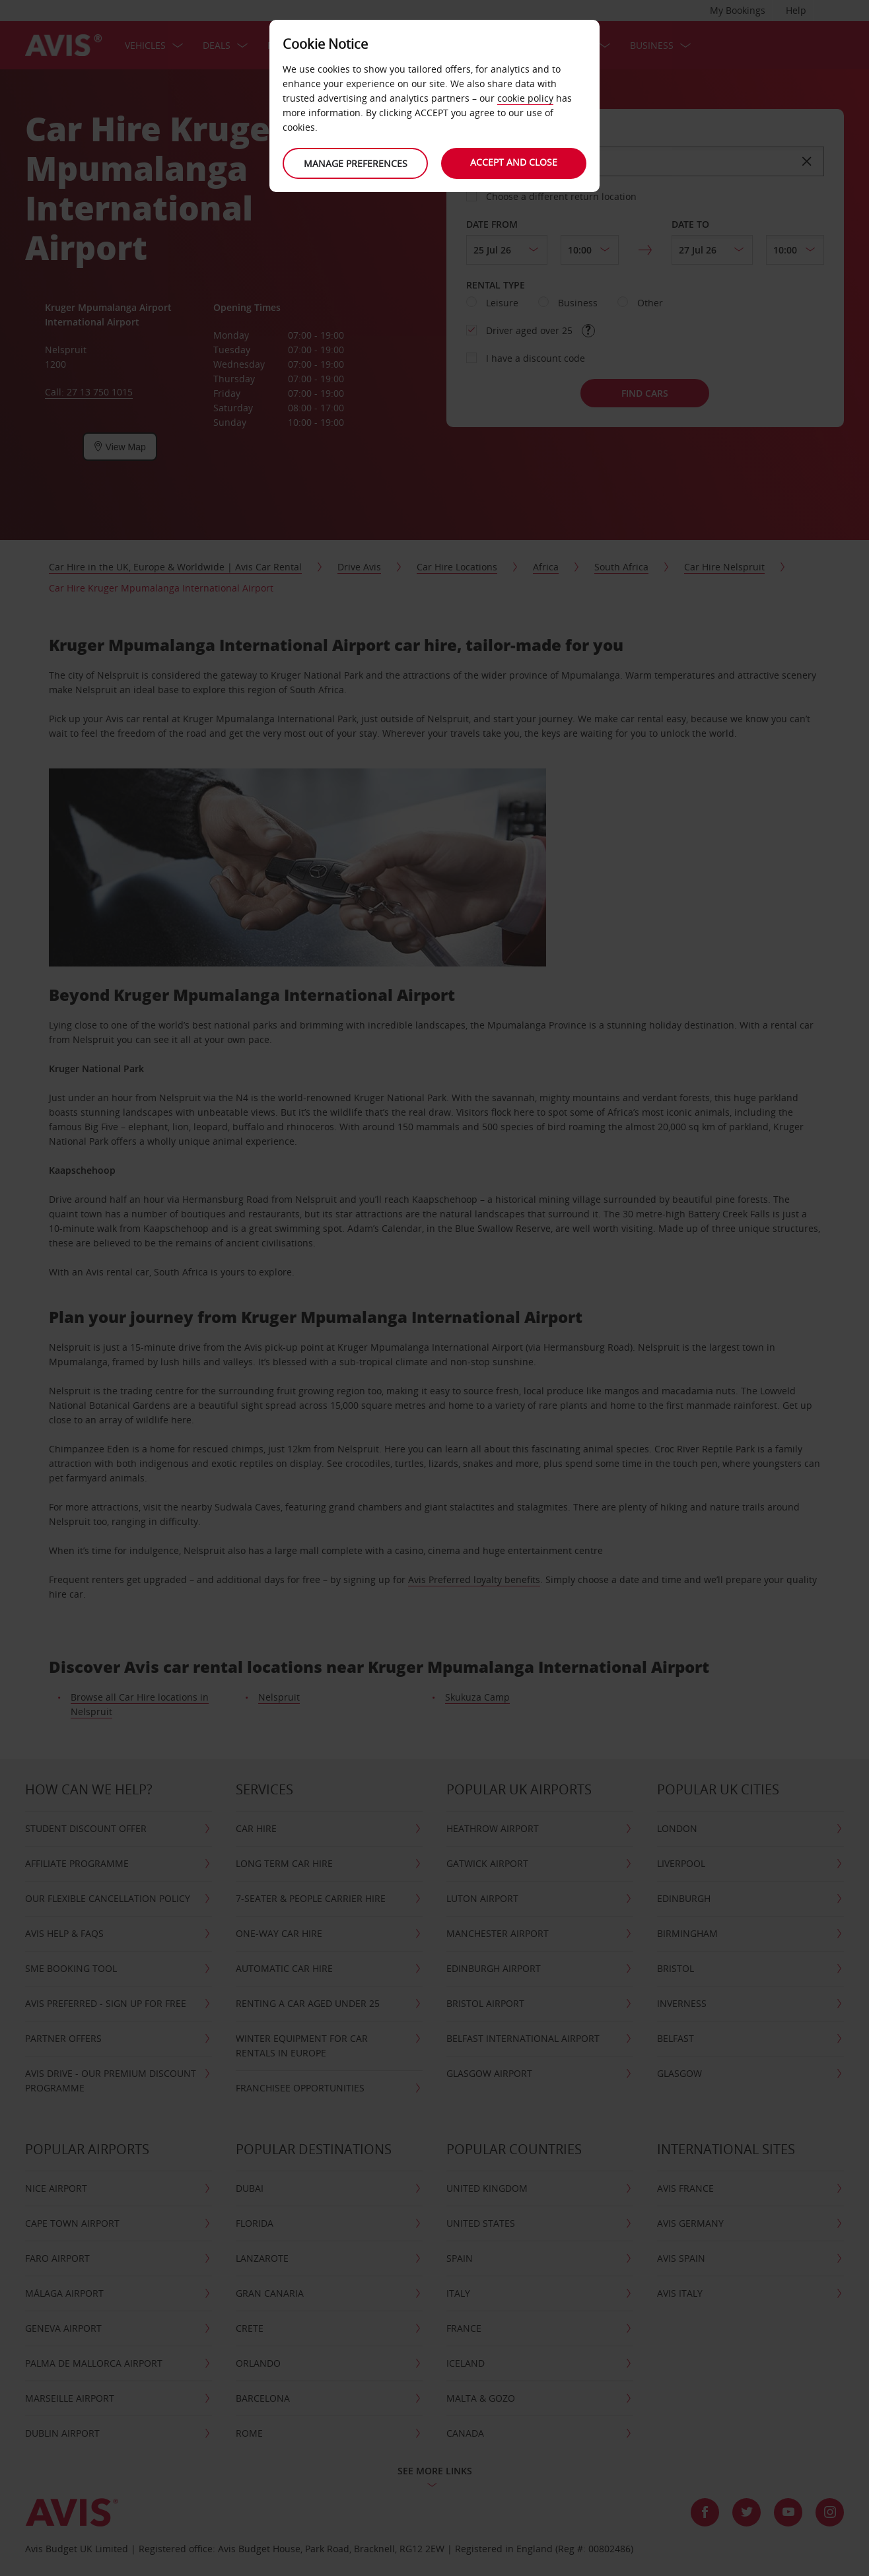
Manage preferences (355, 163)
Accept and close (513, 162)
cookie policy (525, 98)
